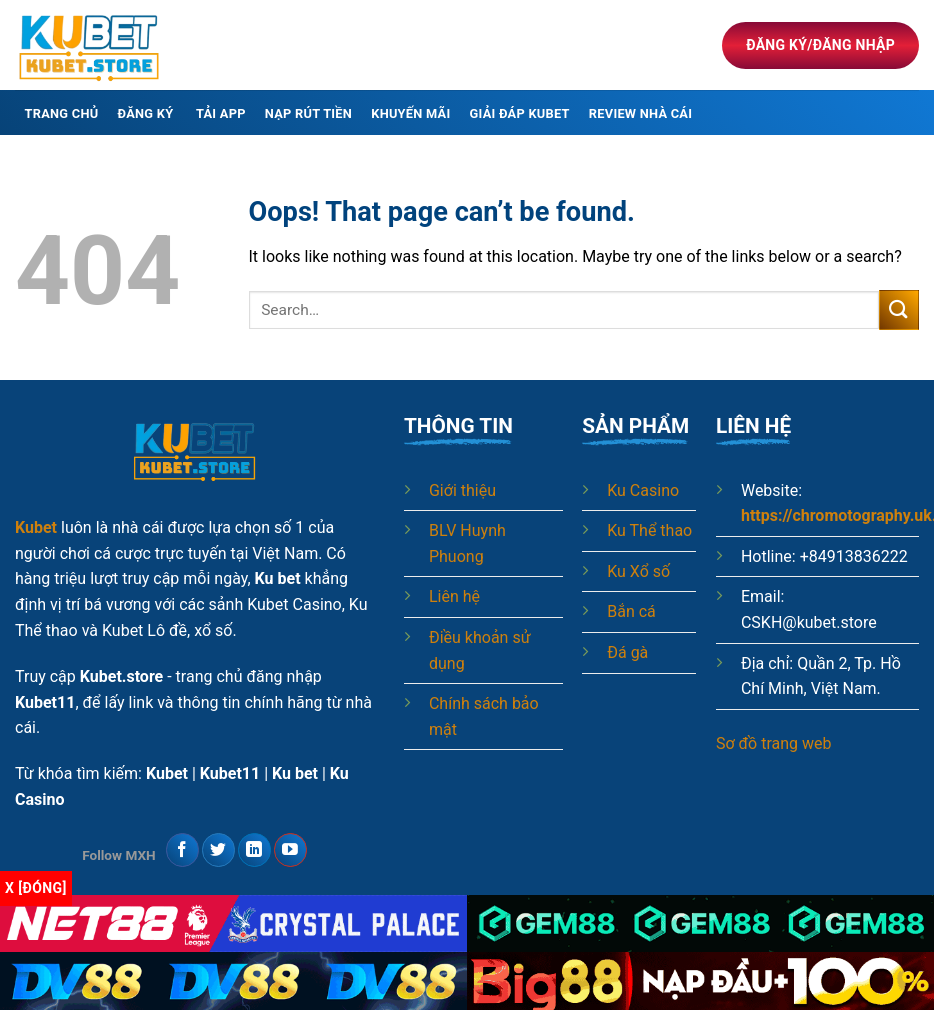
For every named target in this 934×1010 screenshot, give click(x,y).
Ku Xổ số (638, 571)
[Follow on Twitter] (218, 850)
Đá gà (627, 652)
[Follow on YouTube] (290, 850)
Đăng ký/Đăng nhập (820, 45)
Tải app (221, 113)
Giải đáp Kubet (520, 113)
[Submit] (899, 309)
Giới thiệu (462, 490)
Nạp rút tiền (308, 113)
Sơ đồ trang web (774, 743)
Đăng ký (147, 113)
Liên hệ (454, 596)
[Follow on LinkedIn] (254, 850)
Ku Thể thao (649, 530)
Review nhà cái (640, 113)
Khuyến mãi (410, 113)
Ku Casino (643, 490)
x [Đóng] (36, 888)
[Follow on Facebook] (182, 850)
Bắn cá (631, 611)
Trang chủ (62, 113)
